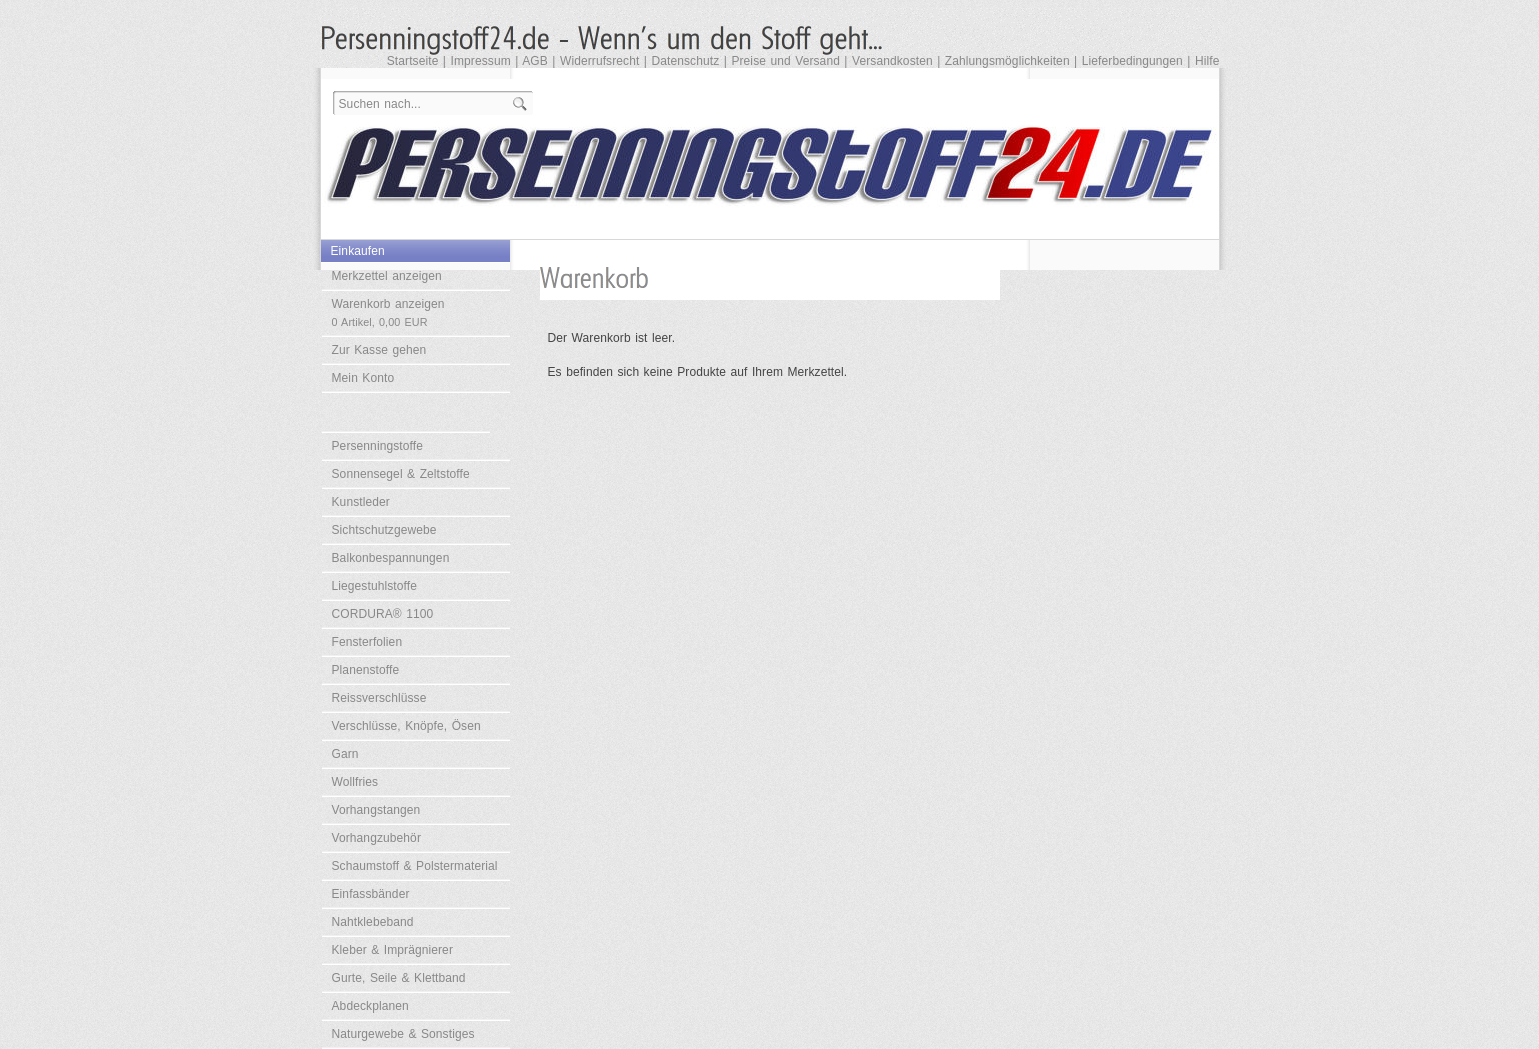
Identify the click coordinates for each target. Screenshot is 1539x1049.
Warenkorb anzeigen (388, 312)
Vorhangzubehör (376, 838)
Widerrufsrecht (599, 61)
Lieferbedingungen (1132, 61)
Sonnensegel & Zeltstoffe (401, 474)
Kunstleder (361, 502)
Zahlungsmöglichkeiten (1007, 61)
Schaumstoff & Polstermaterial (415, 866)
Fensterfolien (367, 642)
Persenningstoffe (377, 446)
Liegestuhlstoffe (374, 586)
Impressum (481, 61)
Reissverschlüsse (379, 698)
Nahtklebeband (373, 922)
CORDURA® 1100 (383, 614)
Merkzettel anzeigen (387, 276)
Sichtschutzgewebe (384, 530)
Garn (345, 754)
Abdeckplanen (370, 1006)
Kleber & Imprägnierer (393, 950)
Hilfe (1207, 61)
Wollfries (355, 782)
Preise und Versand (785, 61)
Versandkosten (892, 61)
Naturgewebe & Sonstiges (403, 1034)
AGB (535, 61)
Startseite (413, 61)
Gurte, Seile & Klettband (399, 978)
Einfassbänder (371, 894)
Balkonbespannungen (391, 558)
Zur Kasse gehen (379, 350)
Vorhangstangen (376, 810)
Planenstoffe (366, 670)
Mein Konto (363, 378)
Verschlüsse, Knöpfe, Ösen (406, 726)
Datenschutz (685, 61)
